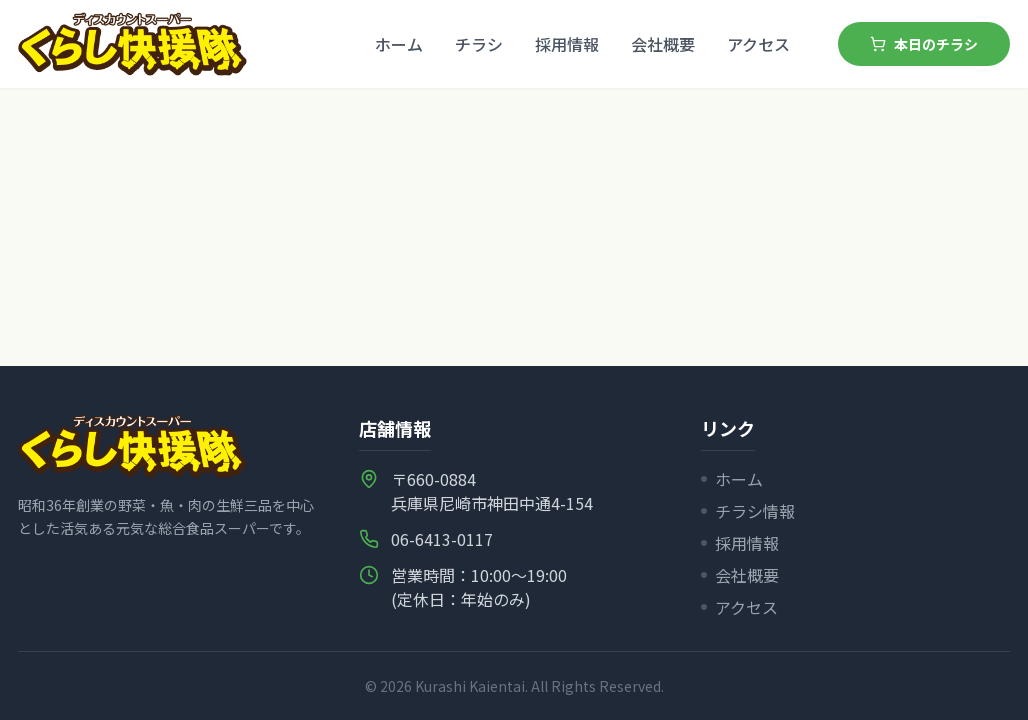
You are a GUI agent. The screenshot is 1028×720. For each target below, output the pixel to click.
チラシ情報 (748, 511)
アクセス (758, 44)
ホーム (399, 44)
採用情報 (567, 44)
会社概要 (663, 44)
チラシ (479, 44)
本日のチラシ (924, 44)
